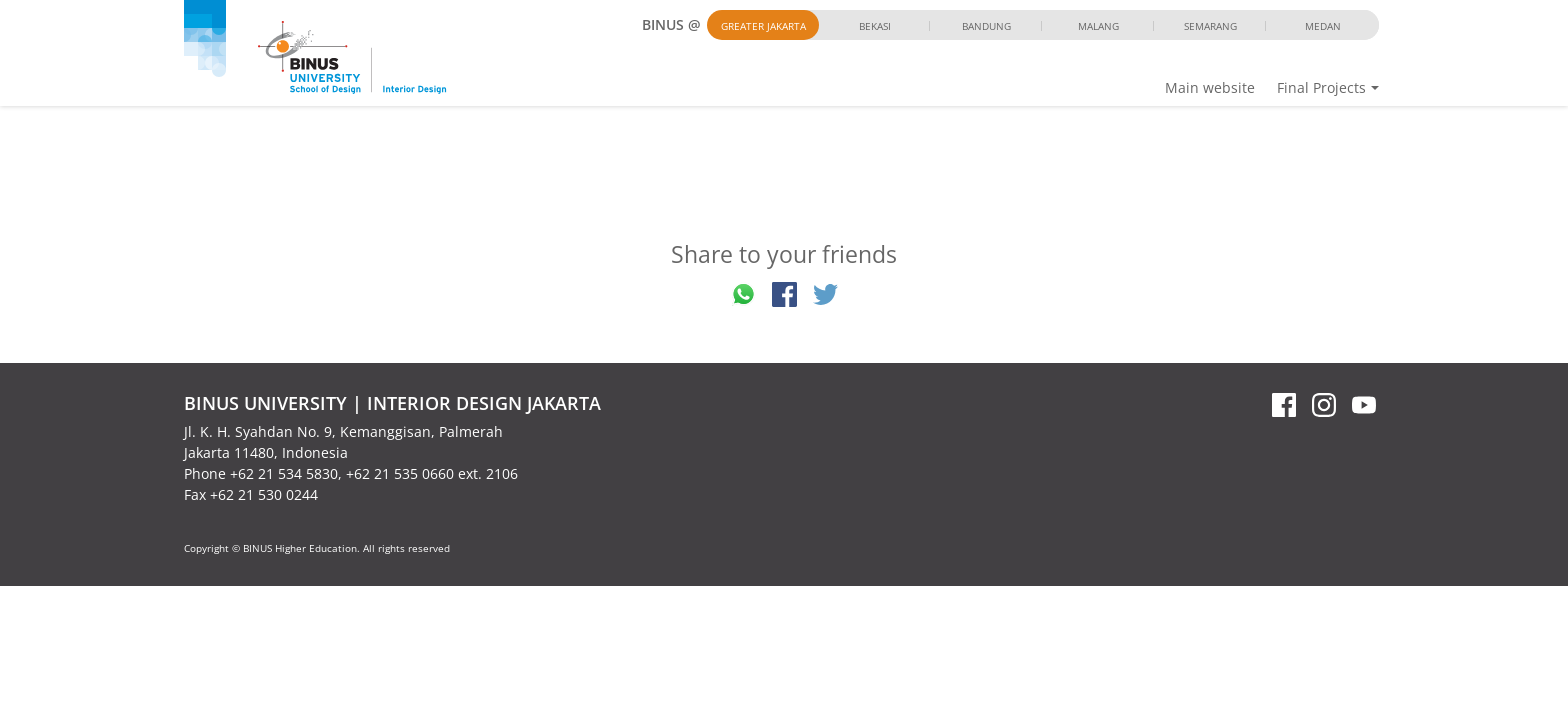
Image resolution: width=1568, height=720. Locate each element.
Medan (1323, 26)
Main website (1210, 87)
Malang (1098, 26)
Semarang (1210, 26)
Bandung (986, 26)
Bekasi (875, 26)
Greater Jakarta (763, 26)
